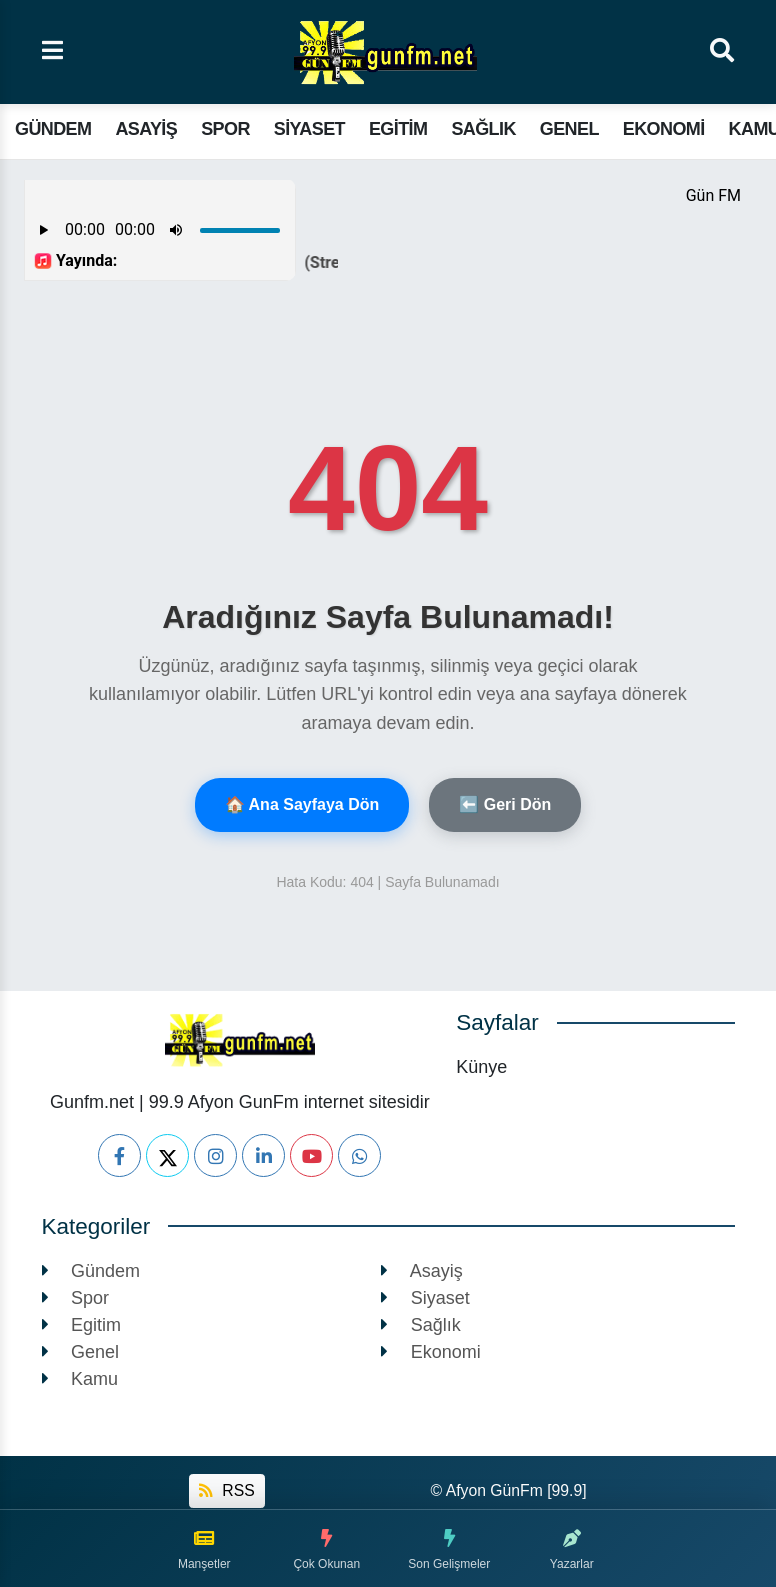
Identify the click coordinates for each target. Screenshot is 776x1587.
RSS (226, 1490)
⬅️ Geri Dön (505, 804)
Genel (569, 129)
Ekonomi (664, 129)
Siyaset (309, 129)
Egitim (398, 129)
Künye (481, 1067)
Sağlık (483, 129)
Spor (225, 129)
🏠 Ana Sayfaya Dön (302, 804)
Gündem (53, 129)
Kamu (80, 1379)
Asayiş (146, 129)
